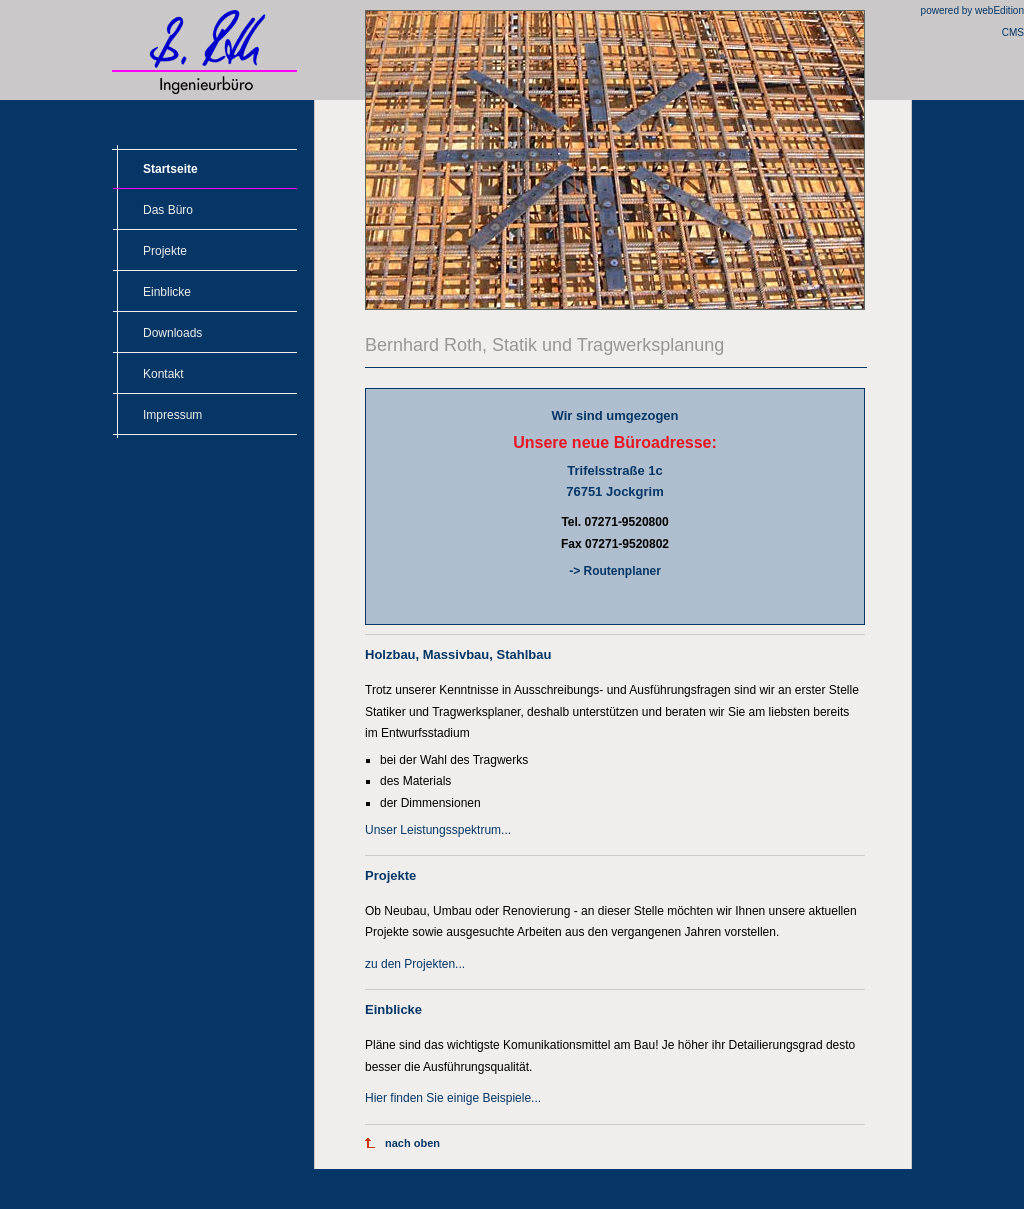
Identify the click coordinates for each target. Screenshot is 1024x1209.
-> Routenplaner (615, 571)
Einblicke (167, 292)
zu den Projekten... (415, 964)
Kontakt (163, 374)
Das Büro (168, 210)
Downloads (172, 333)
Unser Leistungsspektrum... (438, 830)
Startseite (170, 169)
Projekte (165, 251)
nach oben (412, 1143)
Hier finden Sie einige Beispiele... (453, 1098)
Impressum (172, 415)
